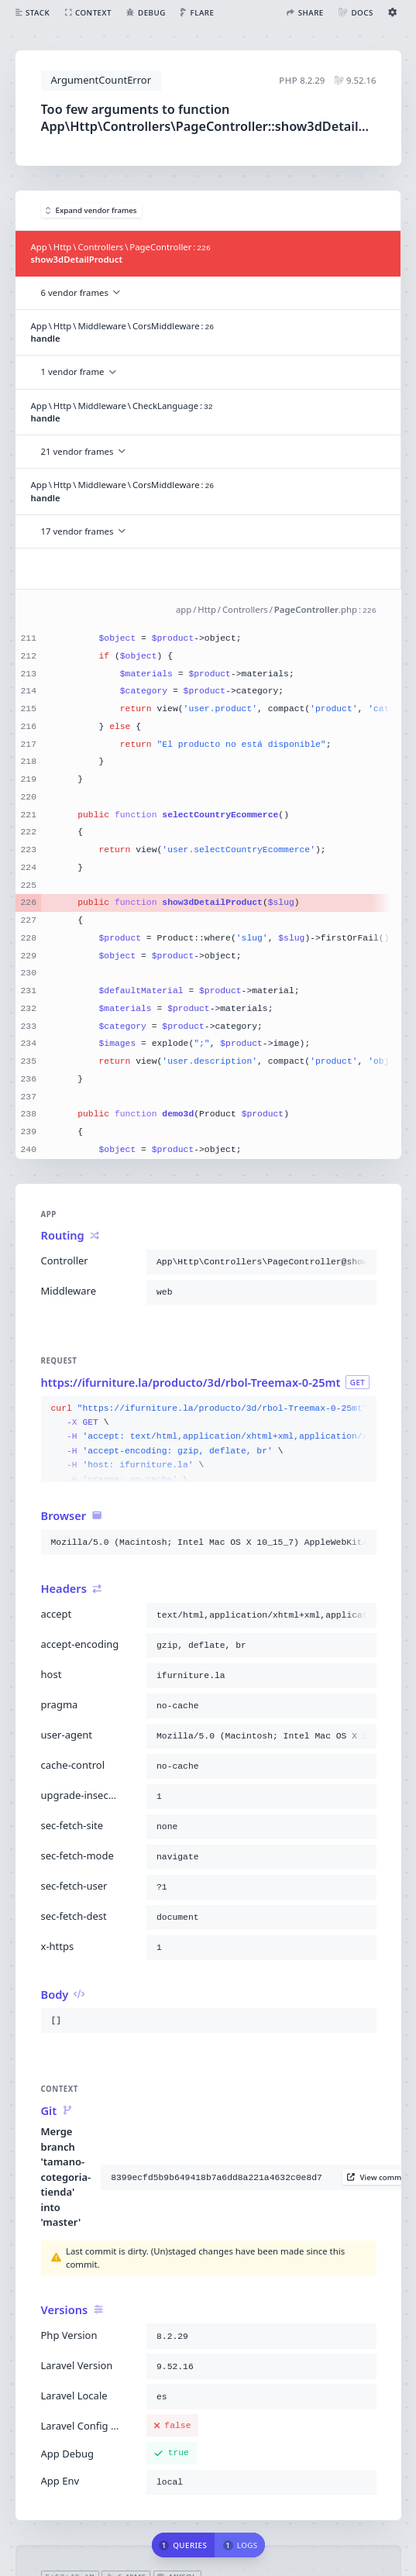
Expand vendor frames (91, 210)
